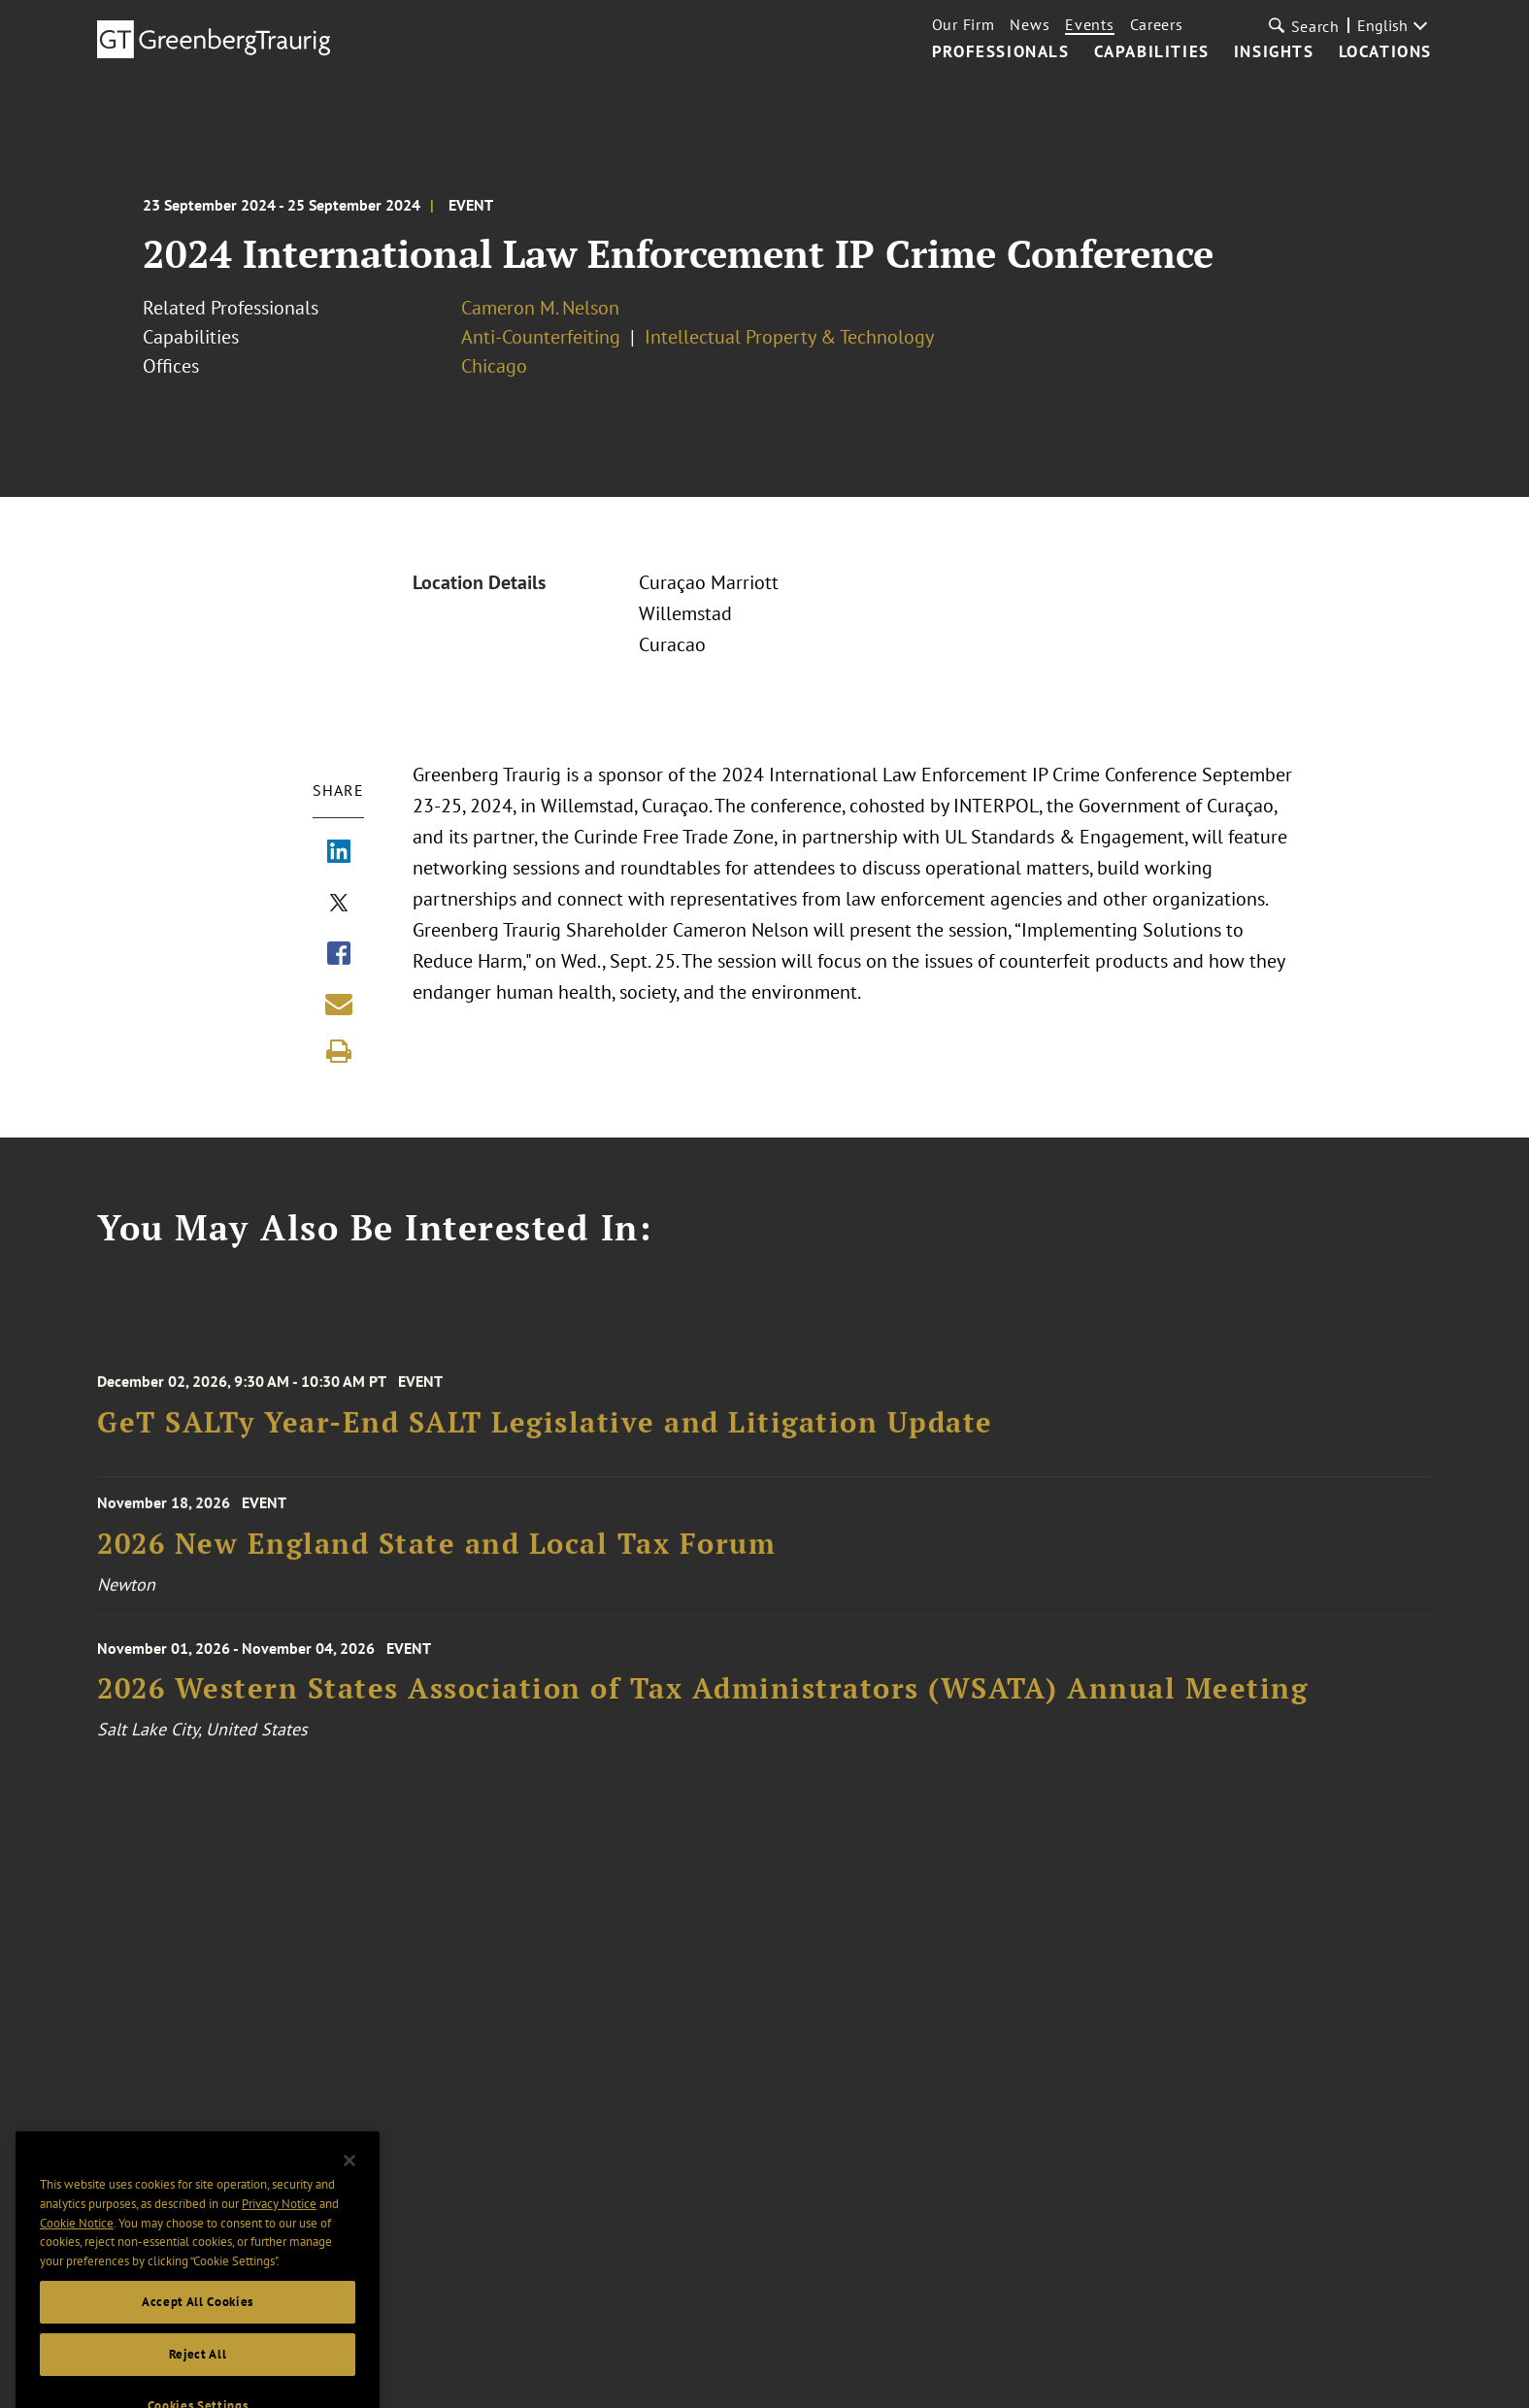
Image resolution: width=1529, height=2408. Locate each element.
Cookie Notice (77, 2247)
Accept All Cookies (197, 2326)
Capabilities (1152, 52)
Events (1089, 24)
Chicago (494, 366)
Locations (1385, 52)
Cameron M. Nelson (540, 307)
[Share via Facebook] (338, 955)
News (1029, 24)
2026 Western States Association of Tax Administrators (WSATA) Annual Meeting (702, 1703)
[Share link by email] (338, 1003)
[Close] (349, 2185)
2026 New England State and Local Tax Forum (436, 1553)
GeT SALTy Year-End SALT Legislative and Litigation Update (545, 1435)
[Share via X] (338, 904)
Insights (1274, 52)
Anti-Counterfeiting (540, 336)
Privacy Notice (279, 2228)
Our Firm (963, 24)
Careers (1156, 24)
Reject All (198, 2378)
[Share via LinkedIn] (338, 853)
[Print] (338, 1051)
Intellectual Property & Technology (789, 336)
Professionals (1001, 52)
